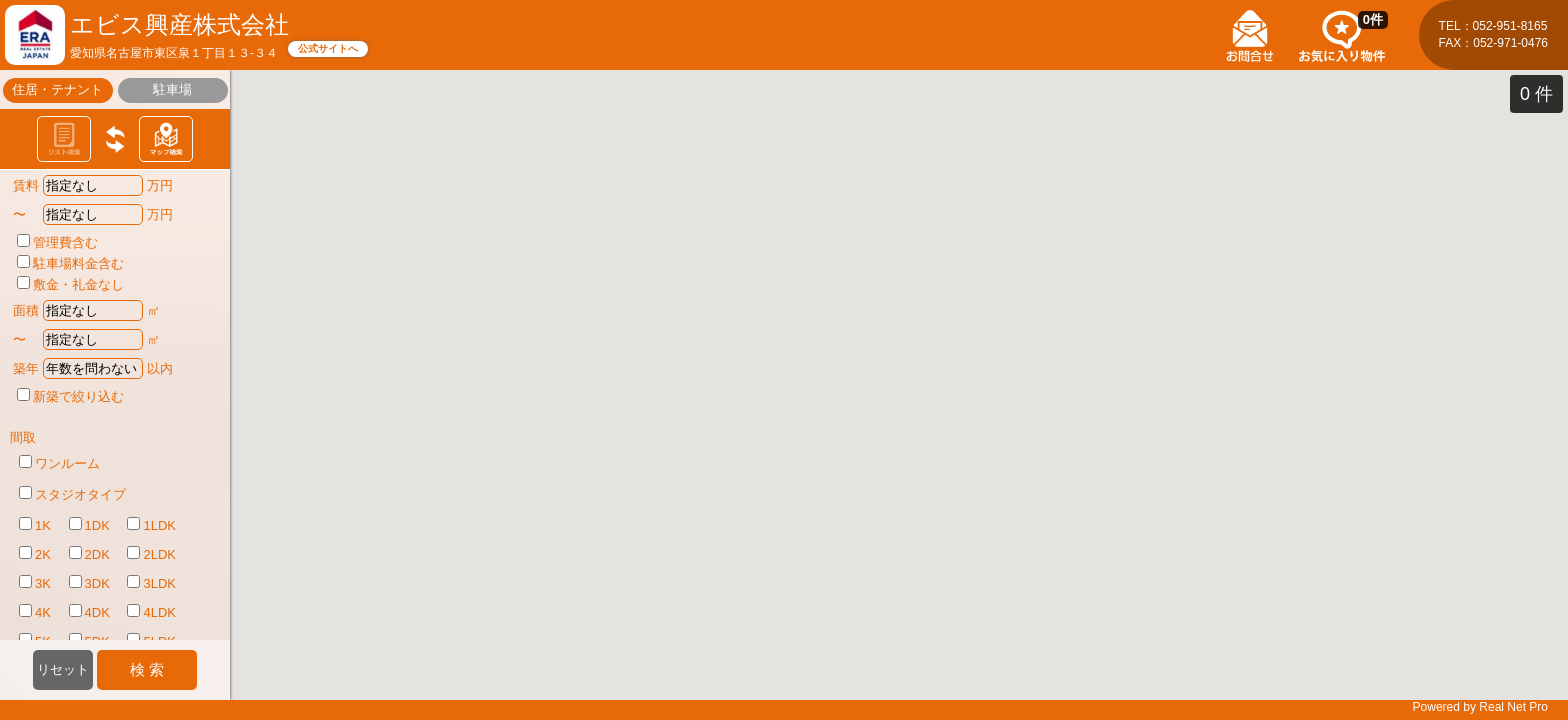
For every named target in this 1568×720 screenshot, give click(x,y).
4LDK (151, 612)
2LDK (151, 554)
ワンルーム (59, 463)
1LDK (151, 525)
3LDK (151, 583)
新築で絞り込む (70, 396)
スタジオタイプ (72, 494)
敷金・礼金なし (70, 284)
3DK (89, 583)
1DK (89, 525)
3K (35, 583)
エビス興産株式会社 (179, 24)
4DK (89, 612)
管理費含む (57, 242)
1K (35, 525)
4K (35, 612)
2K (35, 554)
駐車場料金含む (70, 263)
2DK (89, 554)
